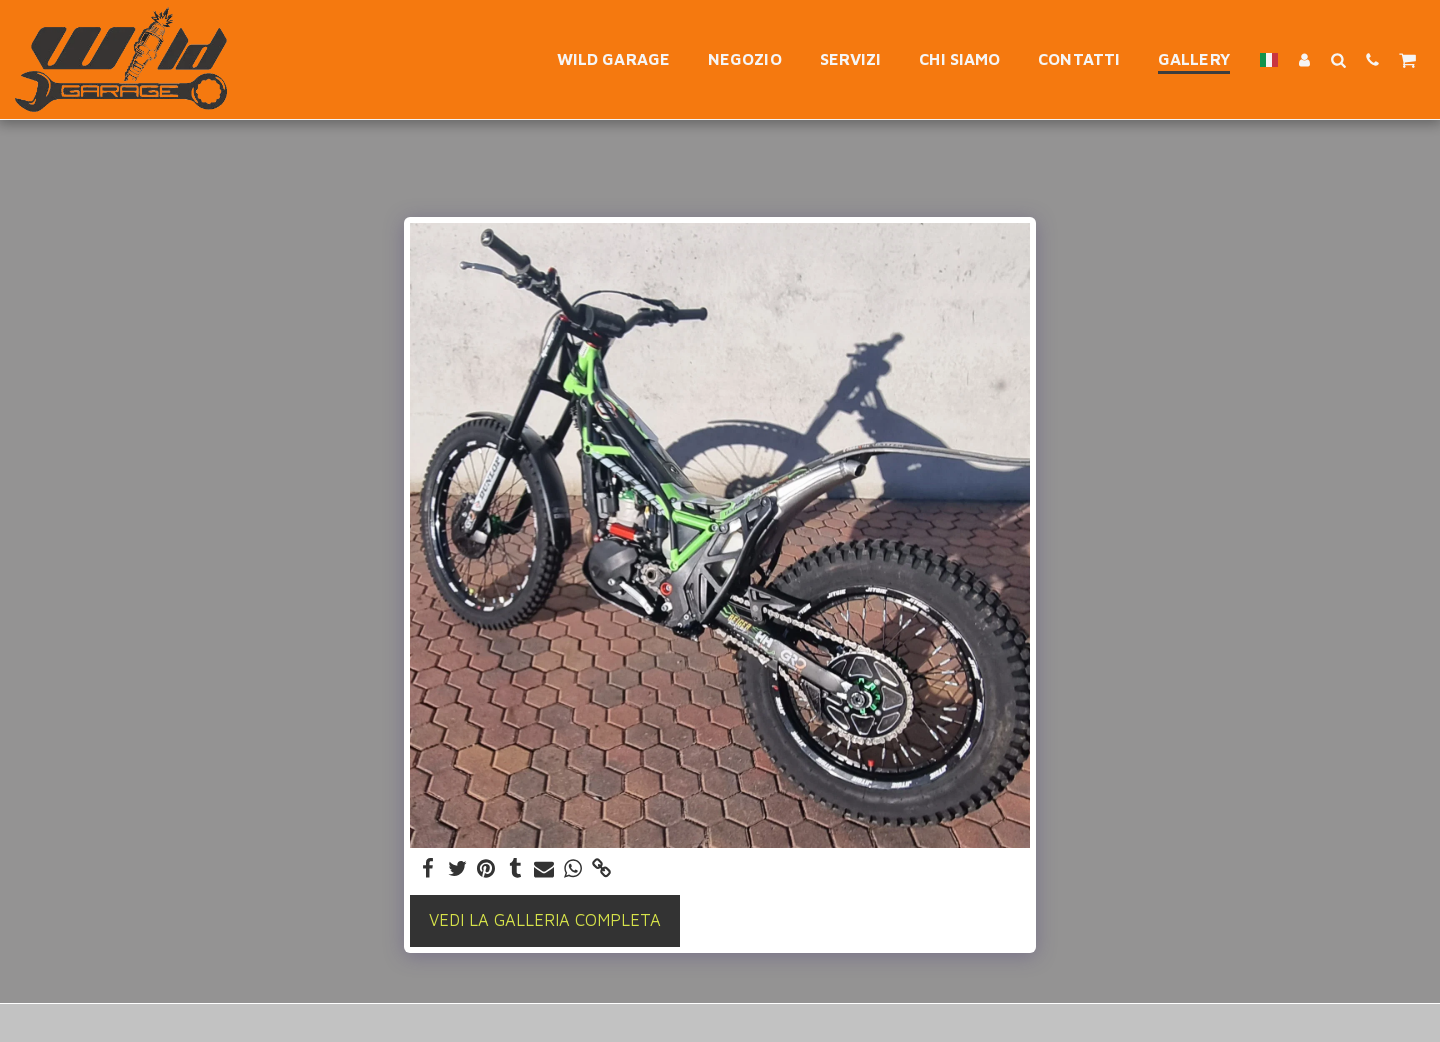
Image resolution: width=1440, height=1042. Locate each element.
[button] (1338, 59)
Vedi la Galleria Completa (545, 919)
